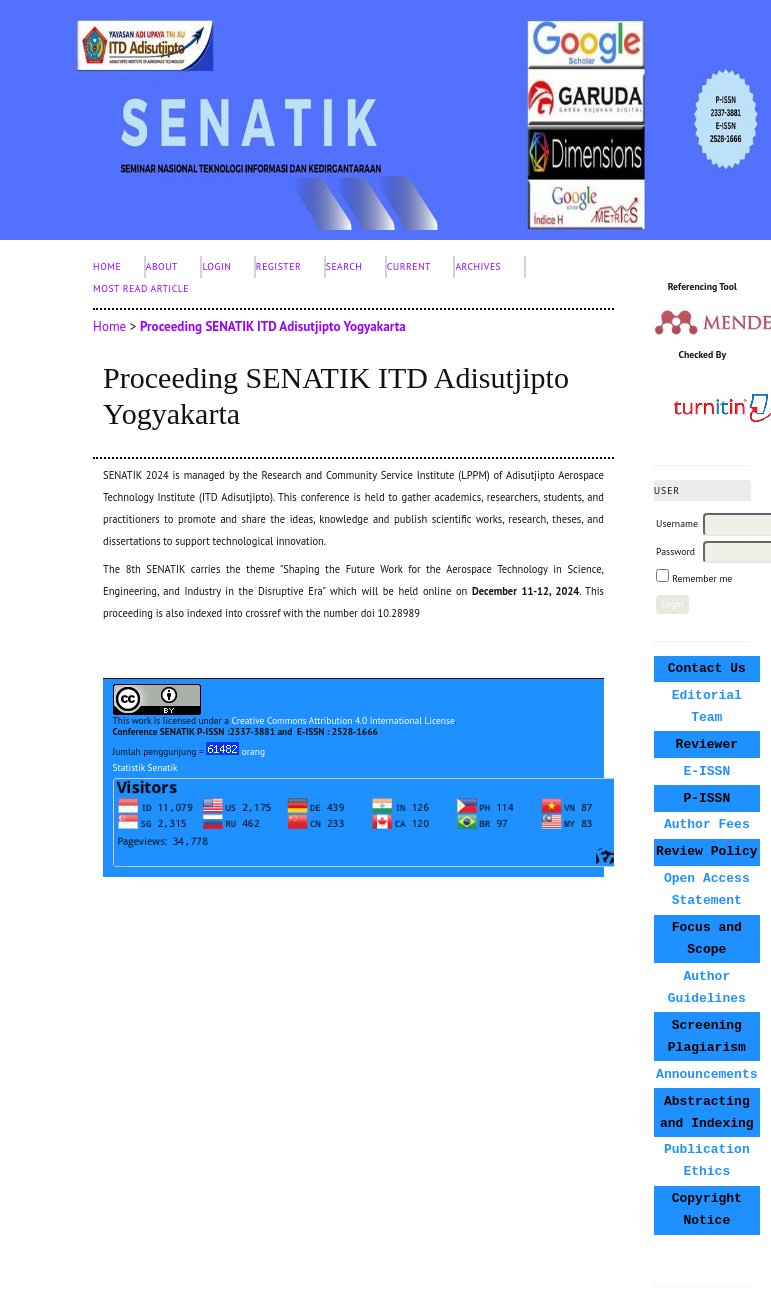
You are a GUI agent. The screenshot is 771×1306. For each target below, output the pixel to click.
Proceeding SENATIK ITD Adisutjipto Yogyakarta (273, 326)
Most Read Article (141, 288)
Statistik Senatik (145, 767)
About (162, 266)
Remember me (702, 578)
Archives (478, 266)
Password (675, 551)
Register (278, 266)
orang (235, 751)
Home (107, 266)
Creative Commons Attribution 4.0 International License (343, 720)
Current (409, 266)
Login (216, 266)
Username (677, 523)
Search (344, 266)
